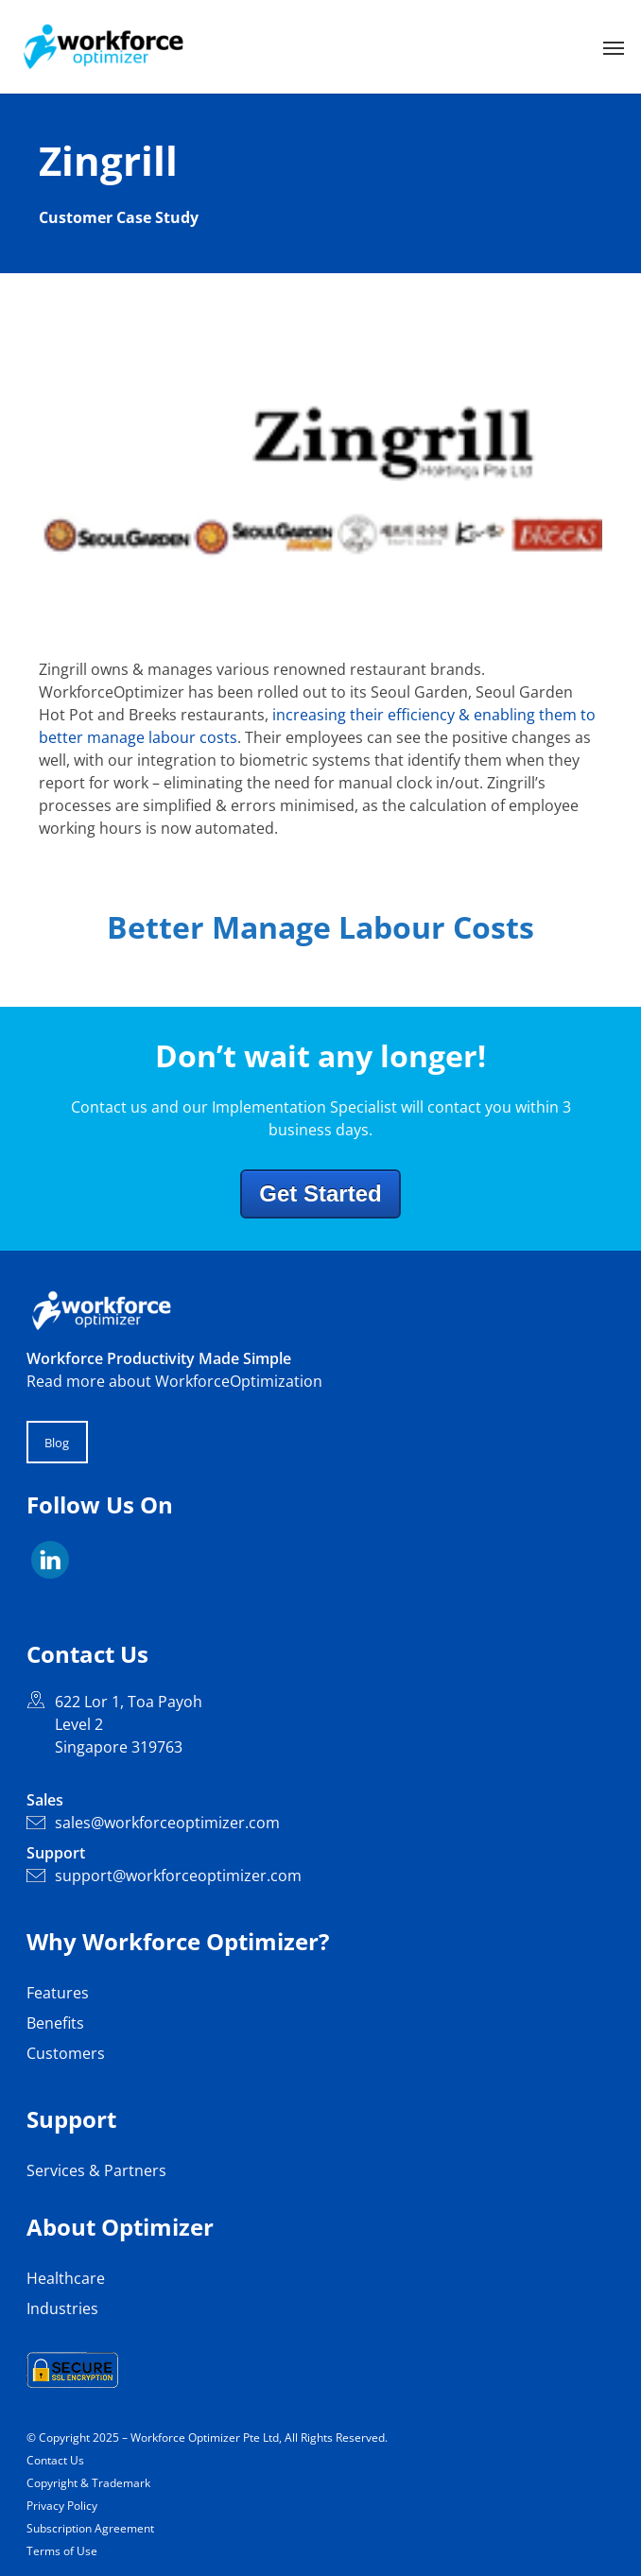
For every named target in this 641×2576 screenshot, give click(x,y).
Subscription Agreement (90, 2528)
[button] (613, 47)
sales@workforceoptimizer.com (153, 1822)
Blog (56, 1442)
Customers (65, 2053)
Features (57, 1992)
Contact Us (55, 2460)
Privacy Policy (61, 2506)
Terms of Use (61, 2551)
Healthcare (65, 2278)
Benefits (55, 2023)
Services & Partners (96, 2170)
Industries (62, 2308)
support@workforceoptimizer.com (164, 1875)
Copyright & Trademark (88, 2483)
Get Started (320, 1193)
